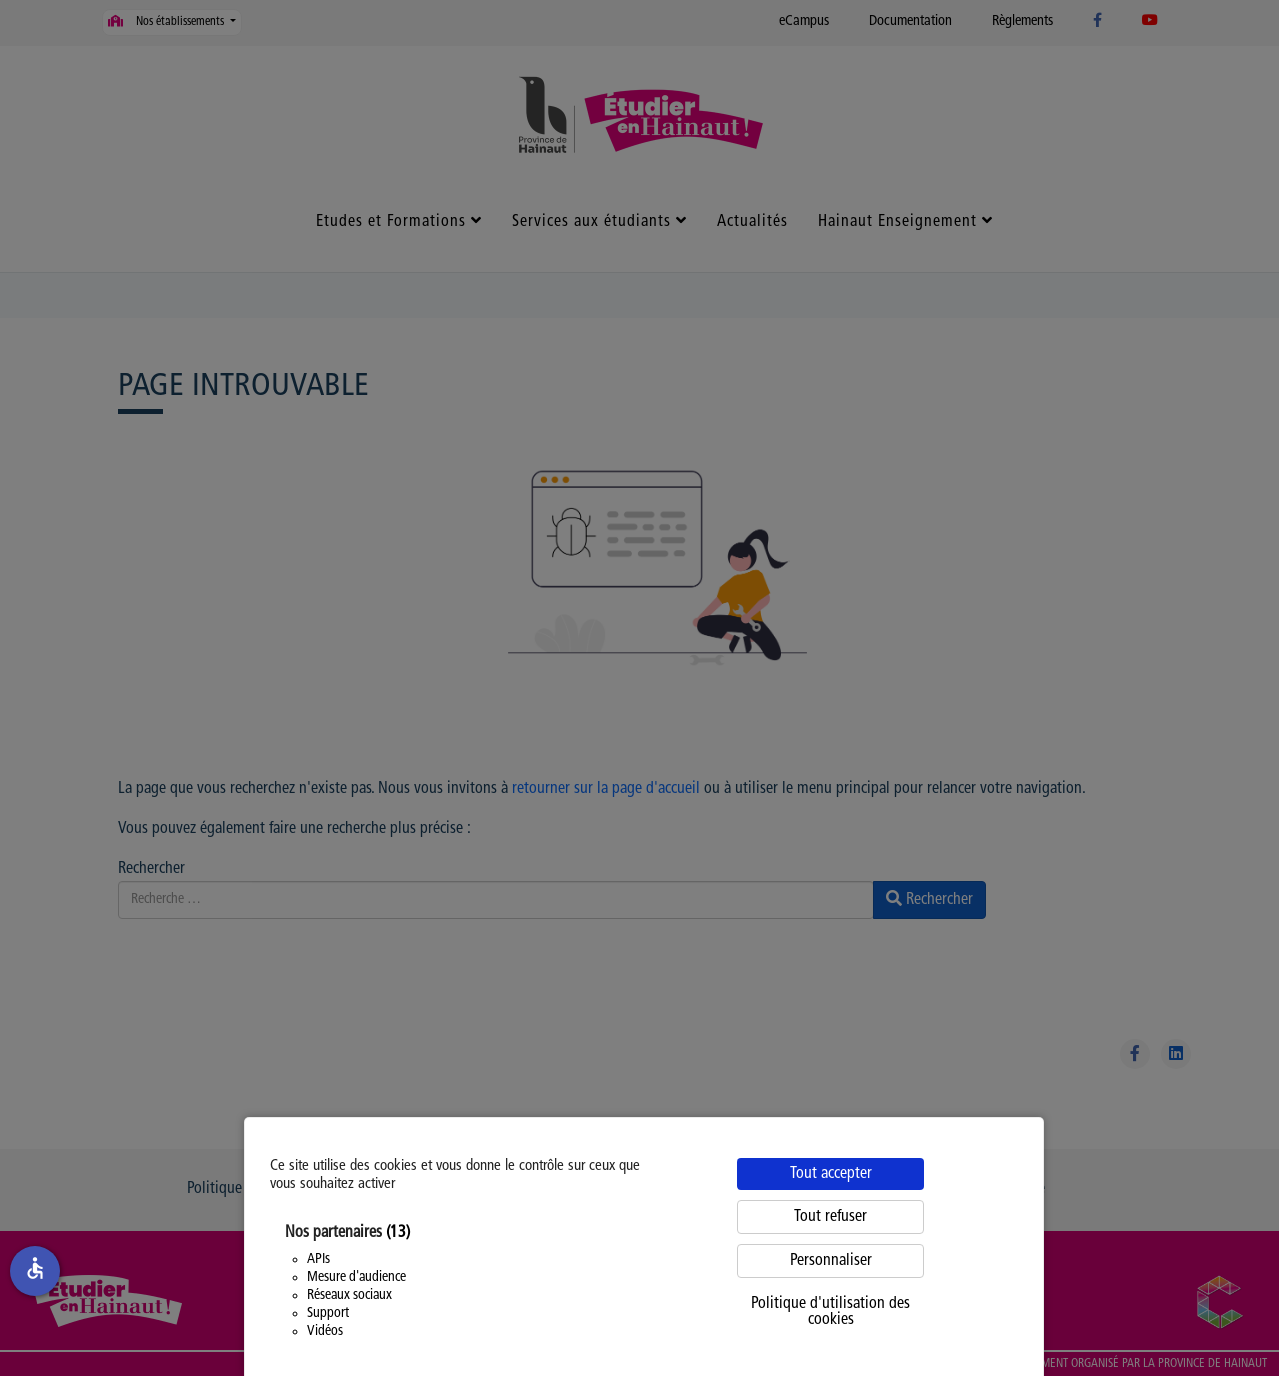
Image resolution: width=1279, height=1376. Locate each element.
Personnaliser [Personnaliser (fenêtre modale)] (831, 1261)
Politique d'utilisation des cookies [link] (830, 1312)
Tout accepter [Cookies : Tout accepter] (831, 1174)
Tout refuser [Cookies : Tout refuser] (830, 1217)
